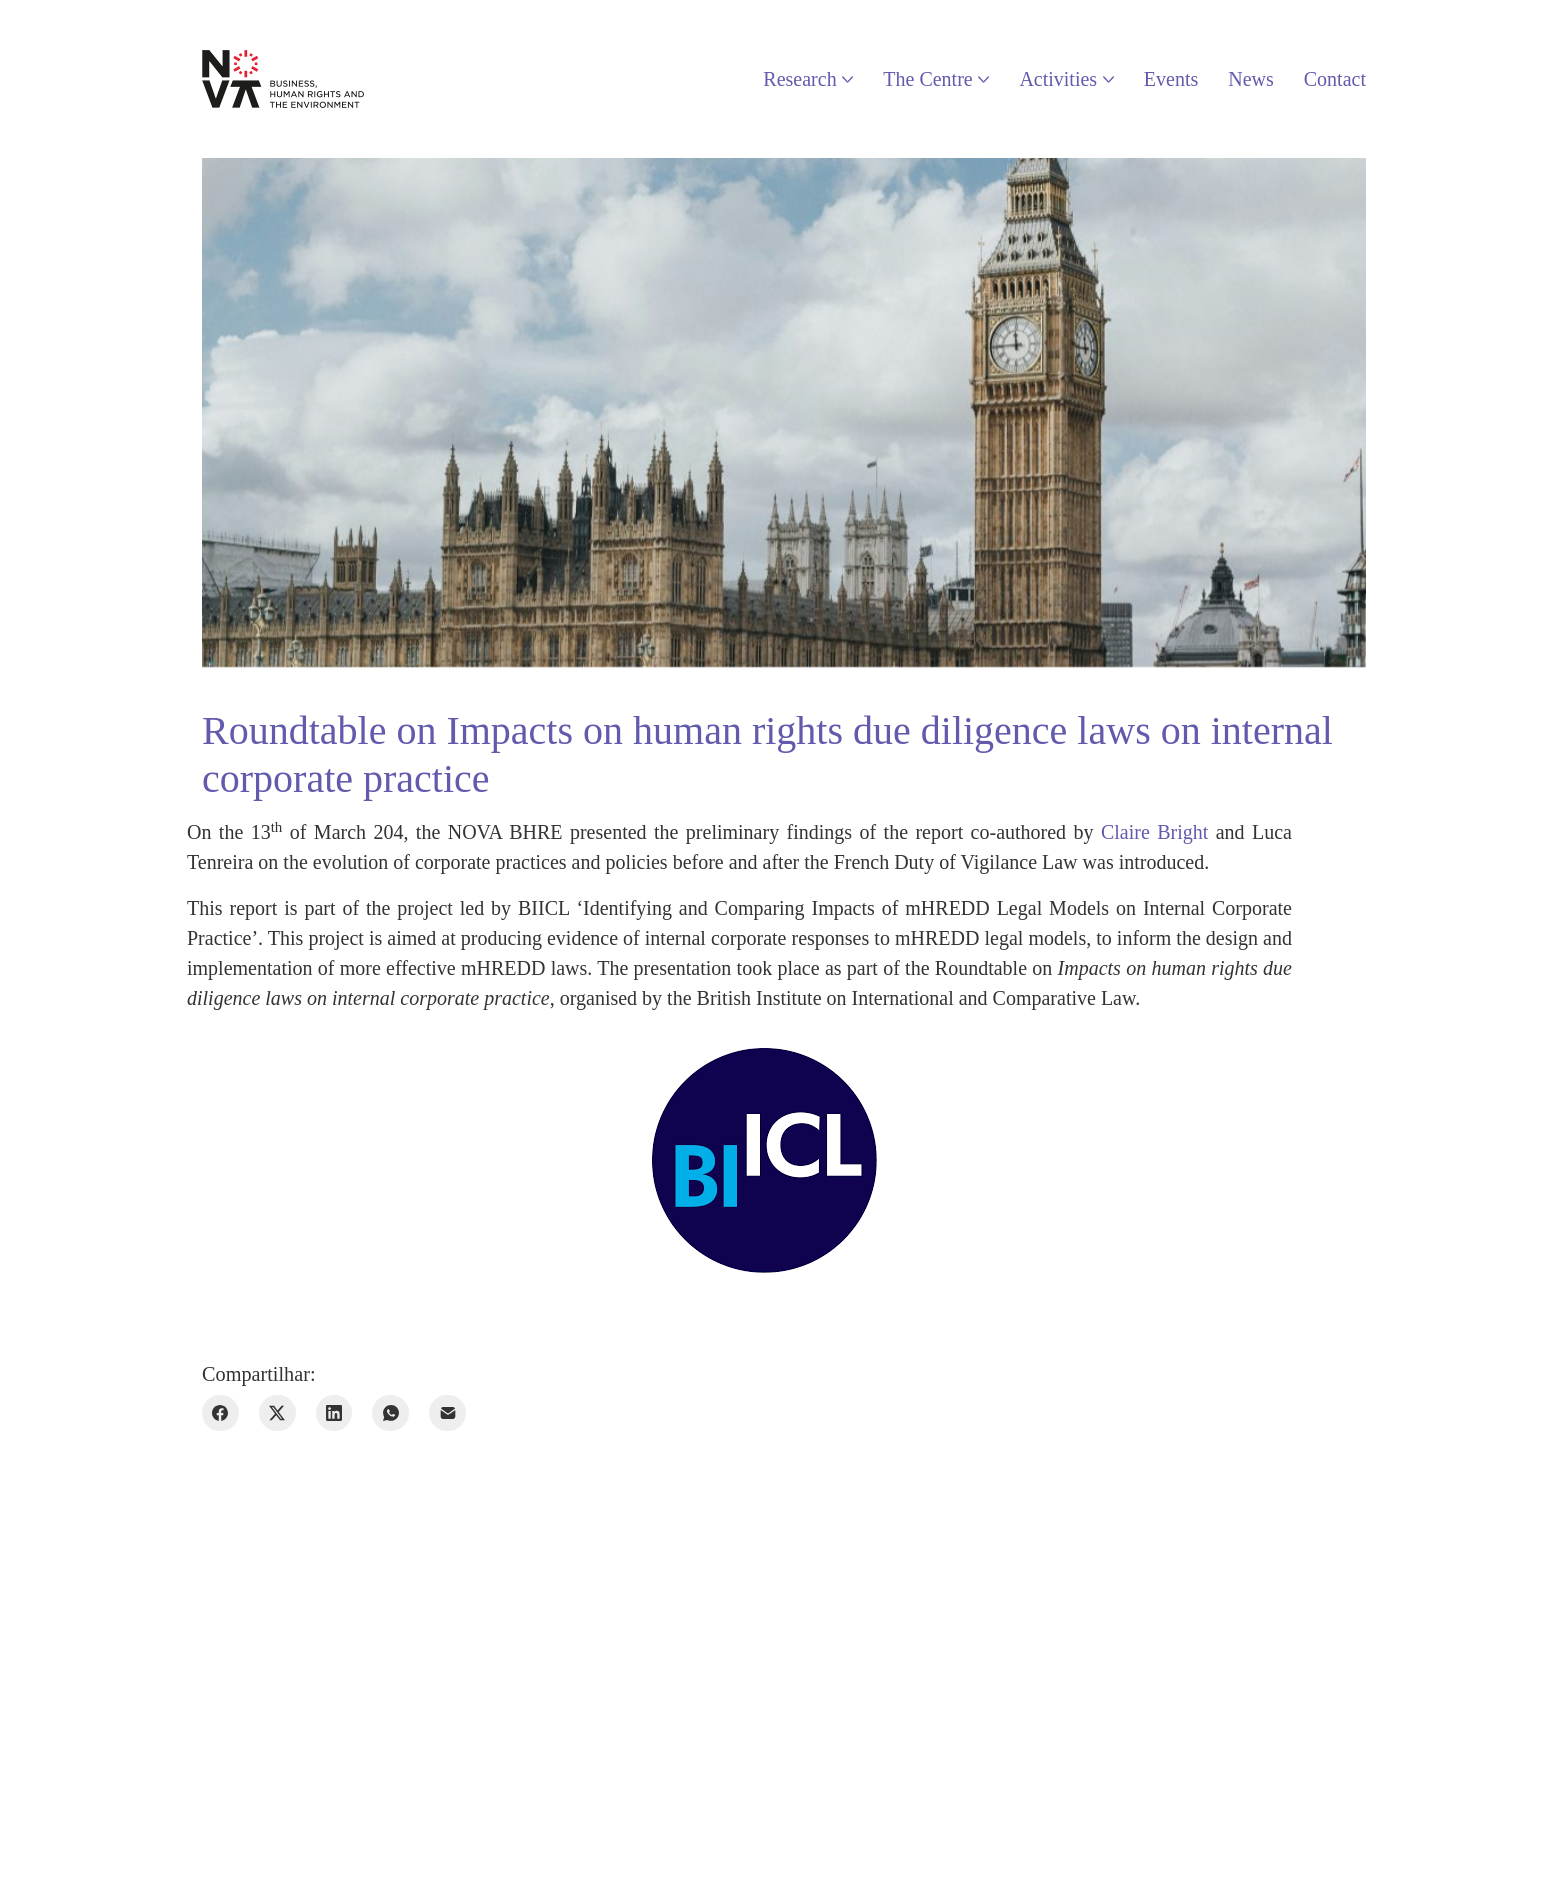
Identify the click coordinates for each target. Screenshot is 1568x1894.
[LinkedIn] (334, 1413)
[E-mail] (447, 1413)
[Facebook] (220, 1413)
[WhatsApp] (390, 1413)
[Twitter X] (277, 1413)
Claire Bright (1154, 832)
